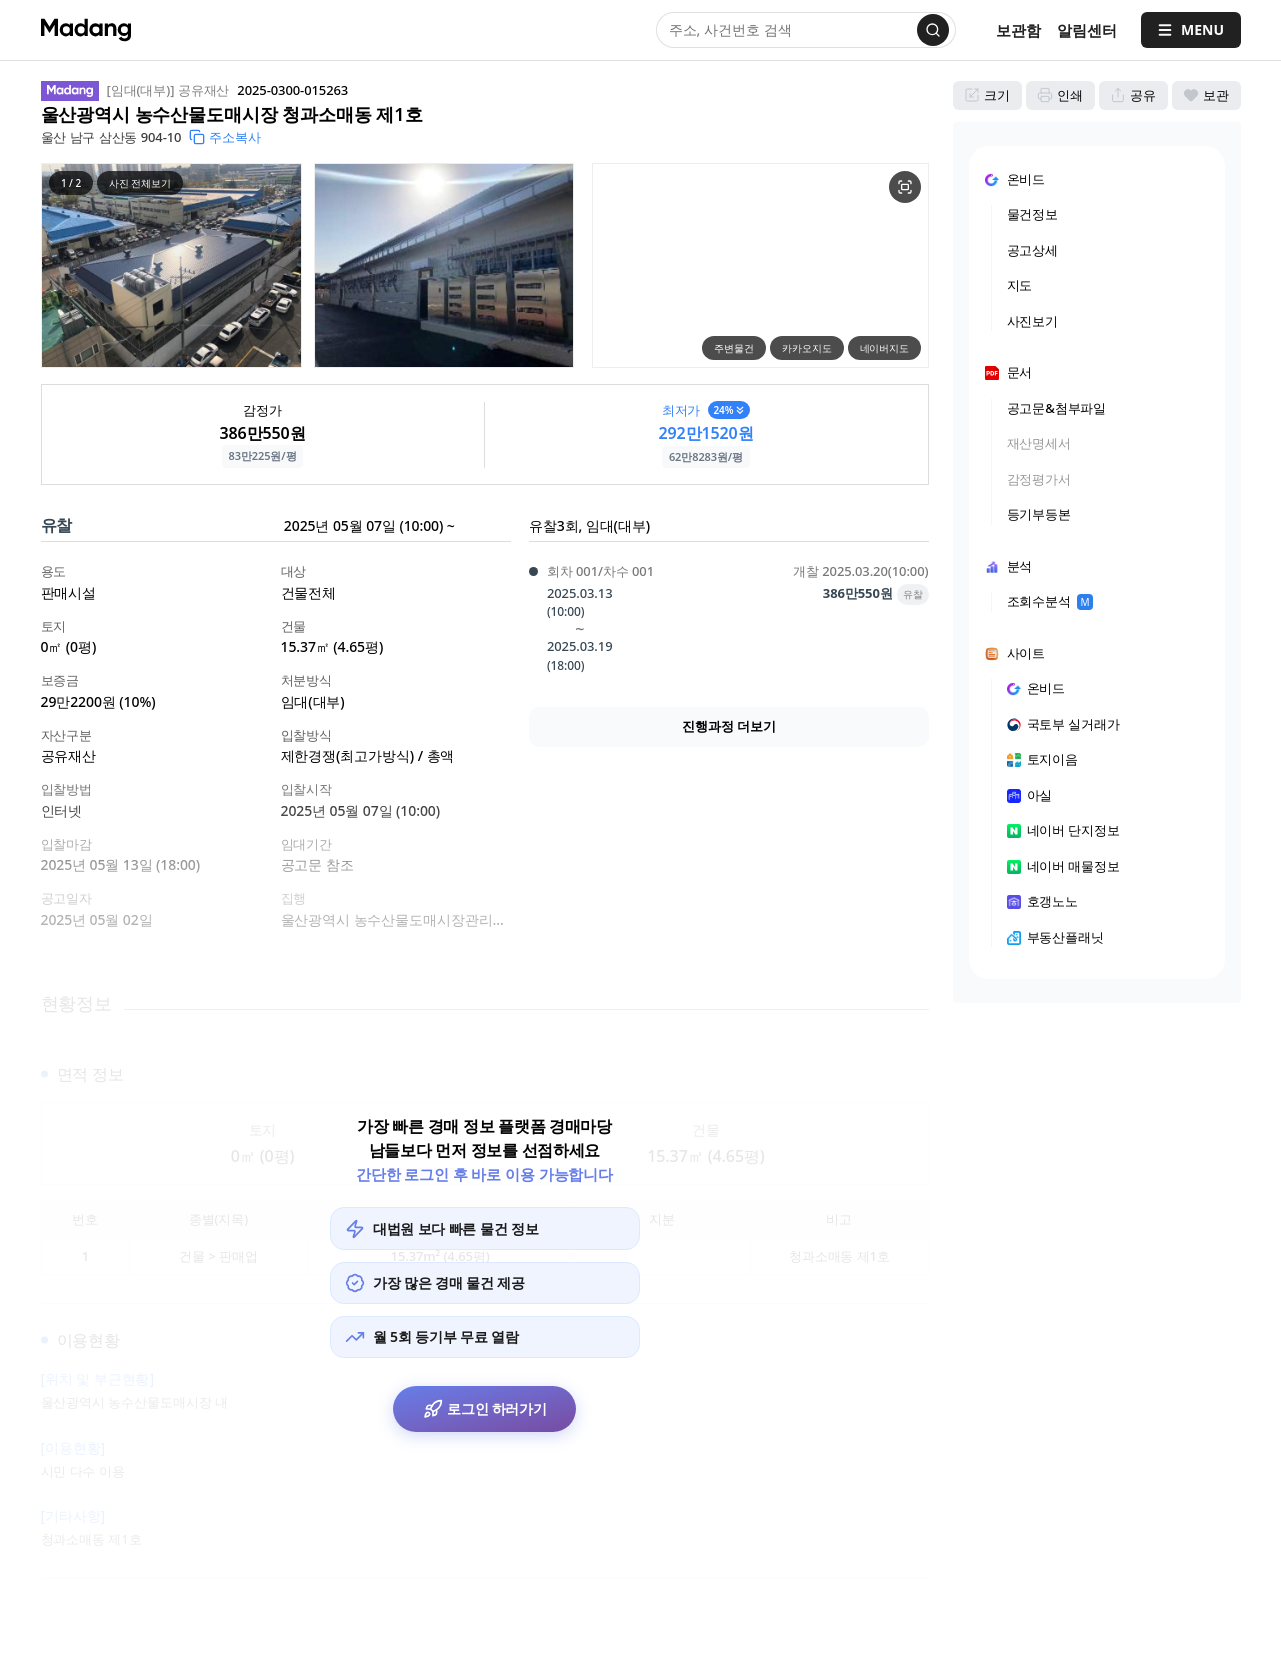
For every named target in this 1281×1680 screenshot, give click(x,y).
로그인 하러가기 (484, 1415)
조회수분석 (1050, 601)
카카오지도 (807, 348)
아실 (1030, 795)
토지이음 (1043, 759)
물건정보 (1033, 214)
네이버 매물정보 (1064, 866)
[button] (171, 265)
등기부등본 (1039, 514)
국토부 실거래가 (1064, 724)
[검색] (933, 30)
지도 (1020, 285)
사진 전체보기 (140, 183)
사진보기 (1033, 321)
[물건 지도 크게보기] (905, 187)
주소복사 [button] (225, 137)
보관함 (1018, 30)
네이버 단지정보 (1064, 830)
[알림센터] (1087, 30)
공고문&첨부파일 (1057, 408)
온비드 (1036, 688)
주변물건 (734, 348)
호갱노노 (1043, 901)
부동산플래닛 (1055, 937)
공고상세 (1033, 250)
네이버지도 (884, 348)
